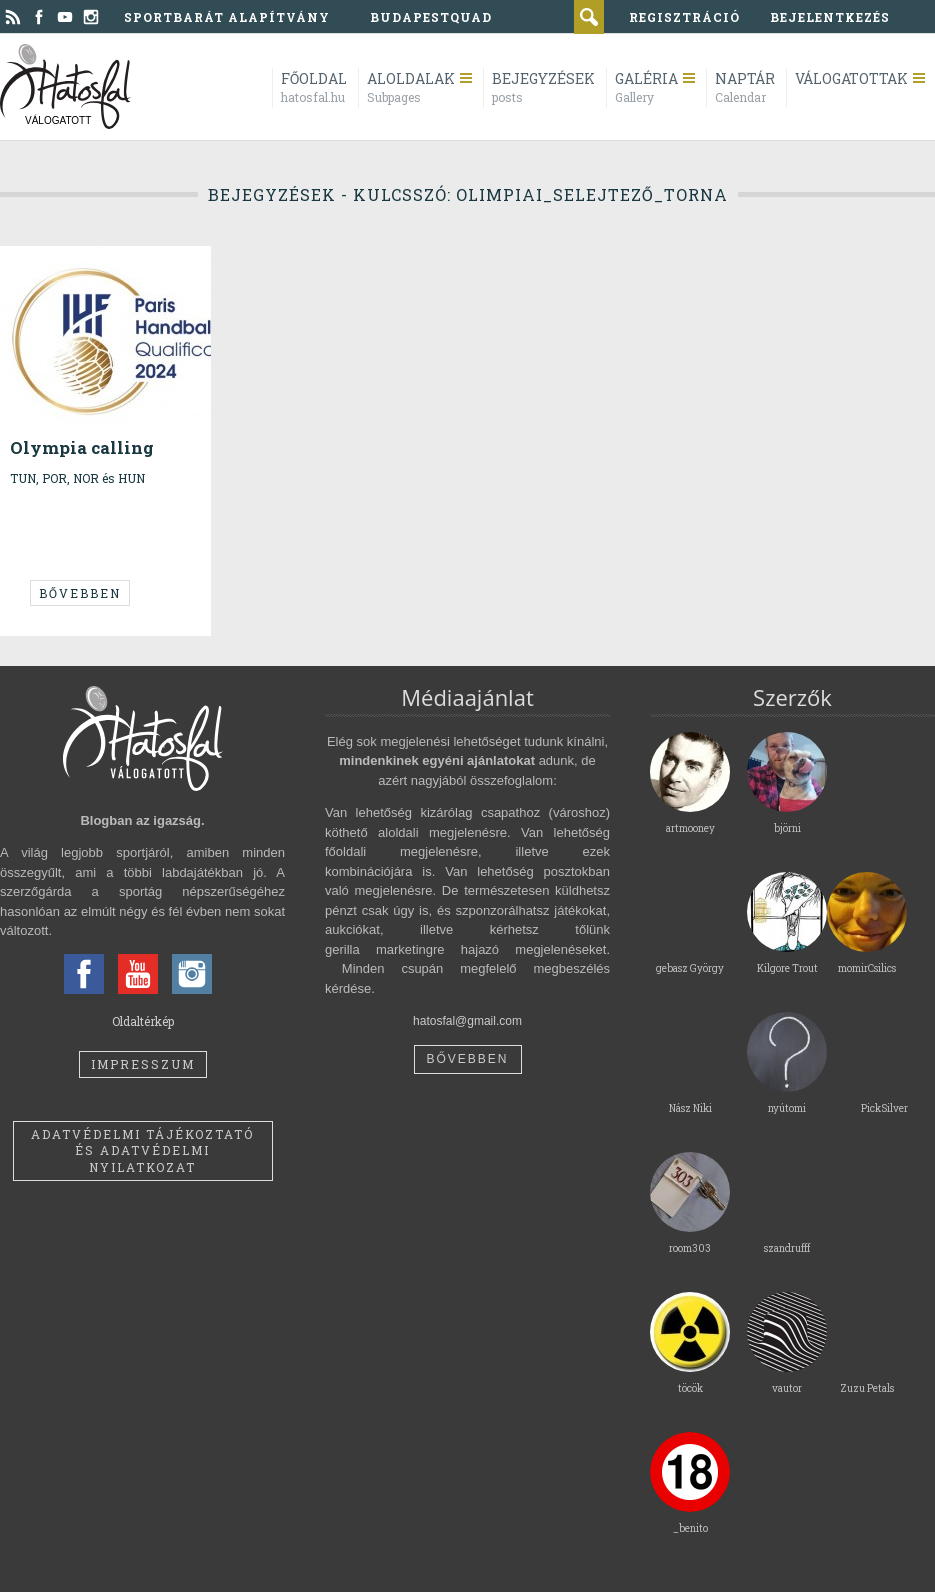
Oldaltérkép (143, 1021)
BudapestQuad (431, 17)
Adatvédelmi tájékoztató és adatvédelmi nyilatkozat (142, 1151)
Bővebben (80, 593)
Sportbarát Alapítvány (227, 17)
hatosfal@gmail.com (467, 1021)
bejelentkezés (830, 17)
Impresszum (143, 1064)
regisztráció (684, 17)
